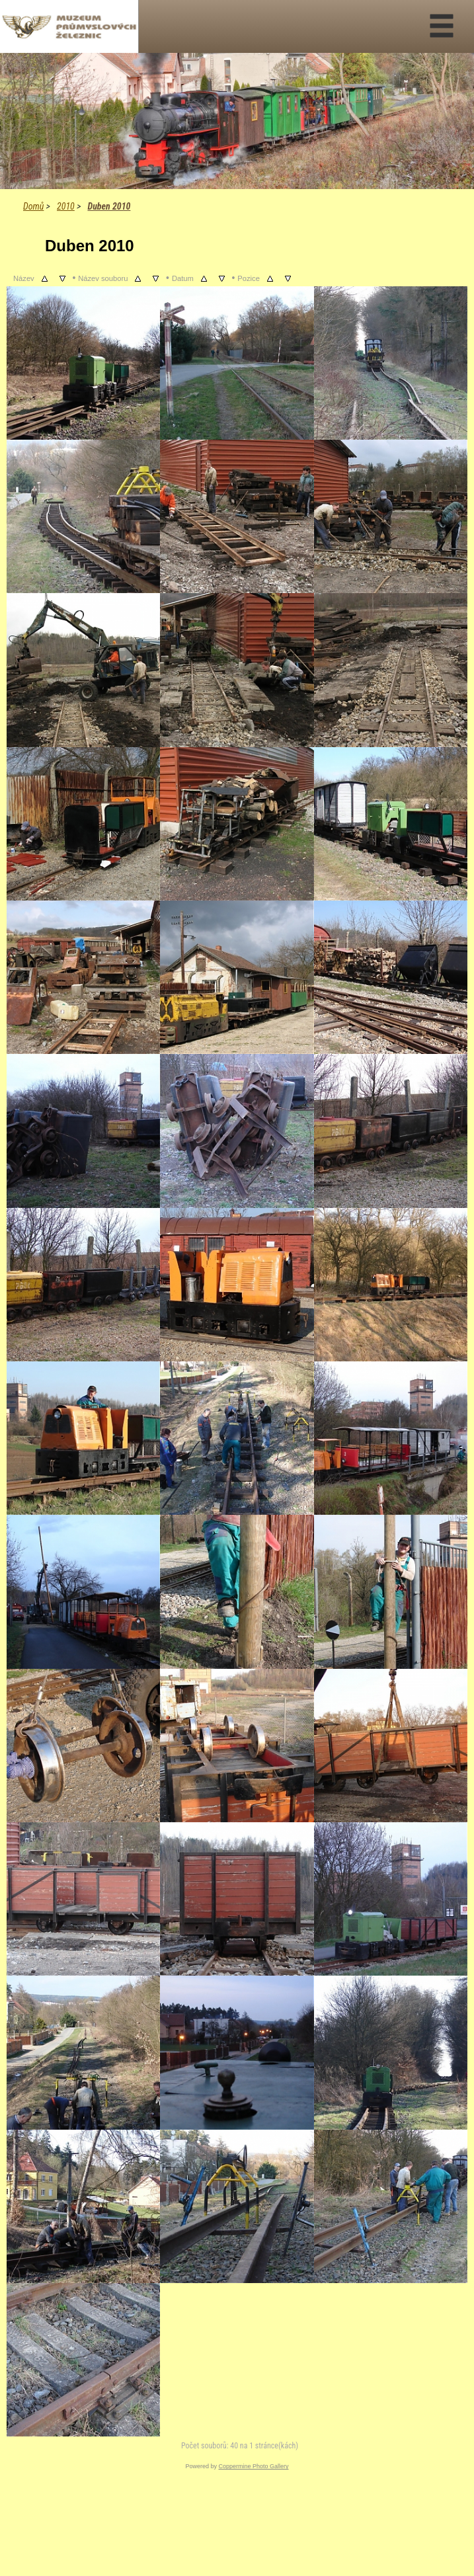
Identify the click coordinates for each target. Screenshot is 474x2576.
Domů (33, 206)
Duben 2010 (108, 206)
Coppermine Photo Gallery (253, 2466)
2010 (66, 206)
